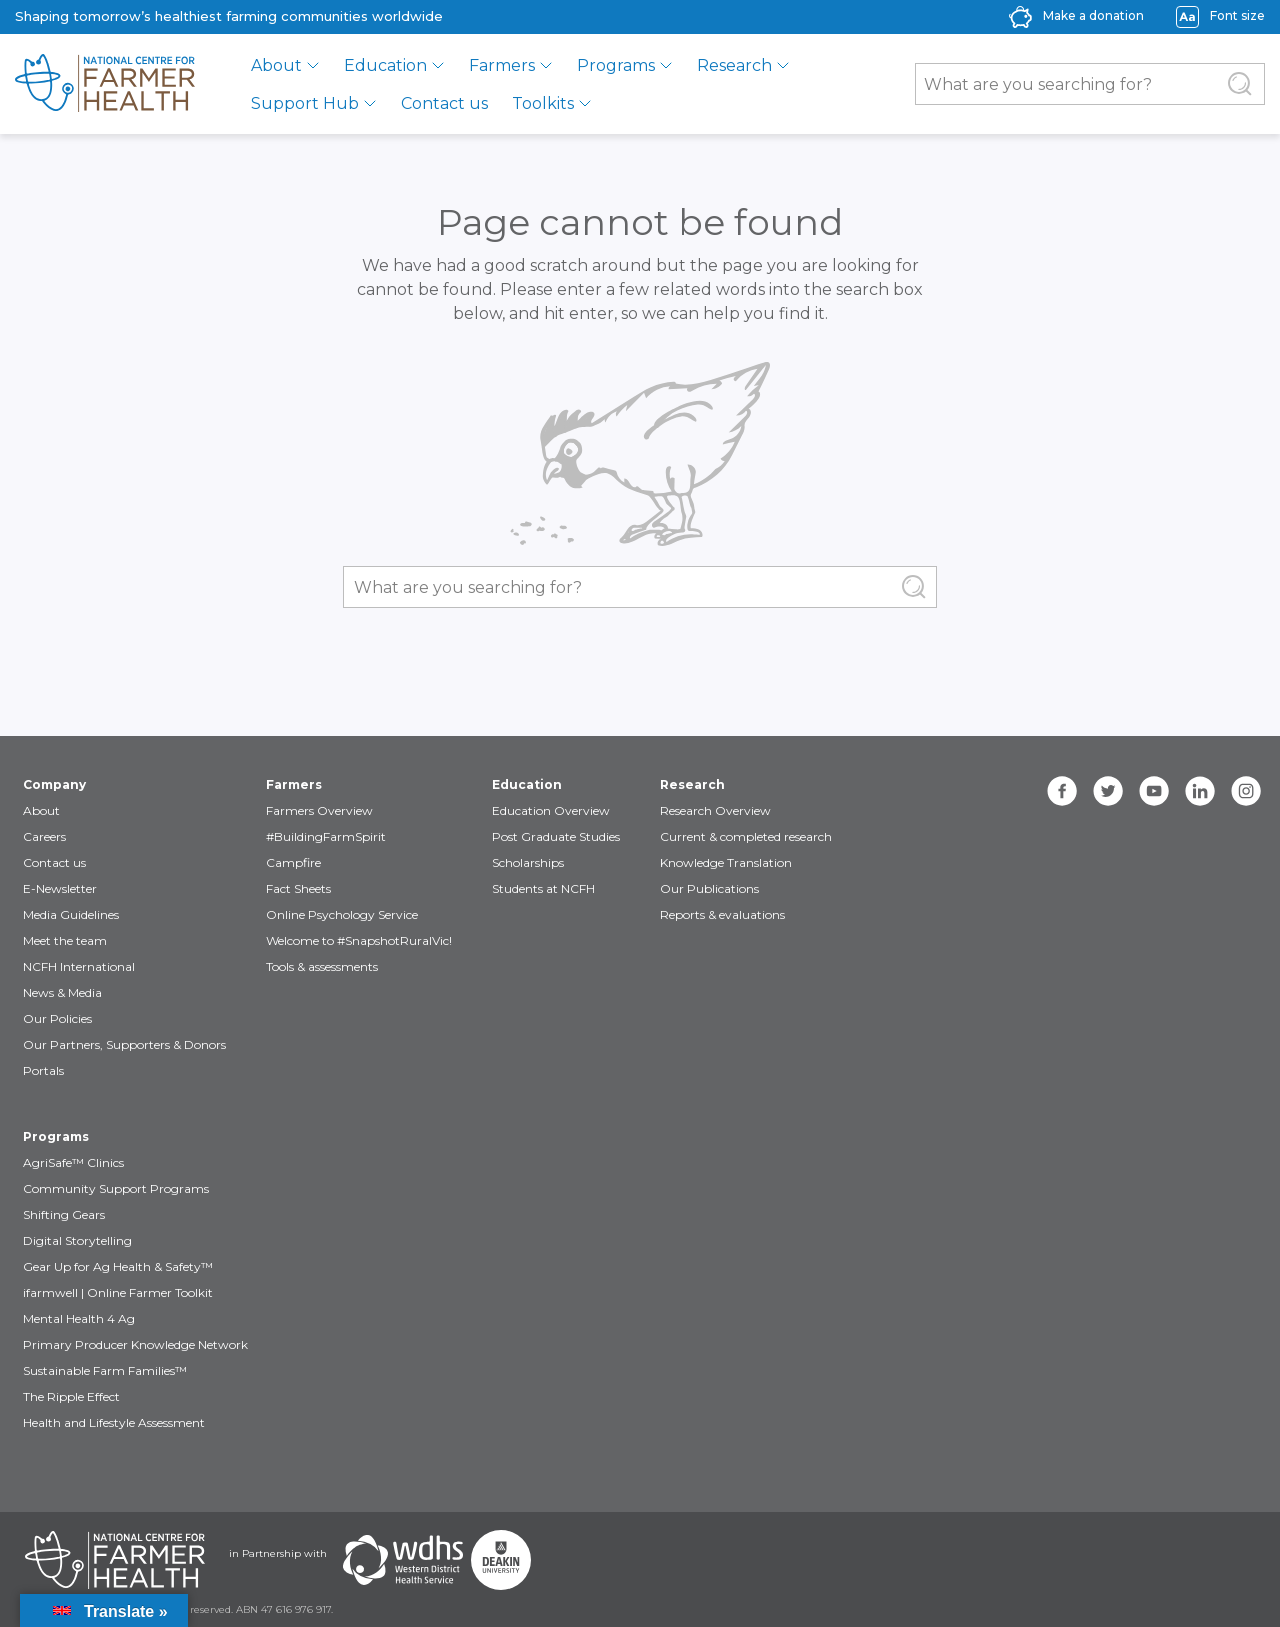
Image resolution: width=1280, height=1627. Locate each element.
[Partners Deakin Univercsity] (501, 1560)
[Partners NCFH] (115, 1560)
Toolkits (543, 103)
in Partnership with (278, 1553)
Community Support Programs (116, 1188)
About (276, 65)
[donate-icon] (1020, 15)
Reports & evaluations (722, 914)
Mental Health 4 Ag (79, 1318)
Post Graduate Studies (556, 836)
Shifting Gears (64, 1214)
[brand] (105, 84)
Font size (1237, 15)
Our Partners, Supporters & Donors (124, 1044)
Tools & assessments (322, 966)
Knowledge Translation (726, 862)
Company (54, 784)
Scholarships (528, 862)
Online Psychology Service (342, 914)
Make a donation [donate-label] (1093, 15)
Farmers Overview (319, 810)
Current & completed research (746, 836)
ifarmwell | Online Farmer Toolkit (118, 1292)
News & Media (62, 992)
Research (734, 65)
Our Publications (709, 888)
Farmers (502, 65)
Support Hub (305, 103)
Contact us (444, 103)
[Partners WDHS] (403, 1560)
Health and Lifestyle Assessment (114, 1422)
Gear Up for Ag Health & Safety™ (118, 1266)
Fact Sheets (298, 888)
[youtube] (1154, 791)
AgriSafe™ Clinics (73, 1162)
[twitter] (1108, 791)
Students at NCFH (543, 888)
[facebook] (1062, 791)
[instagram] (1246, 791)
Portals (43, 1070)
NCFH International (79, 966)
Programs (616, 65)
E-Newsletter (60, 888)
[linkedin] (1200, 791)
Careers (44, 836)
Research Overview (715, 810)
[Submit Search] (1240, 84)
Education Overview (551, 810)
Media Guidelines (71, 914)
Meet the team (65, 940)
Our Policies (57, 1018)
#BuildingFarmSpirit (326, 836)
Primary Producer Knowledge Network (135, 1344)
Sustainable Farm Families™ (105, 1370)
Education (385, 65)
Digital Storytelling (77, 1240)
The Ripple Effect (71, 1396)
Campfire (293, 862)
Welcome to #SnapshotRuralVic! (359, 940)
